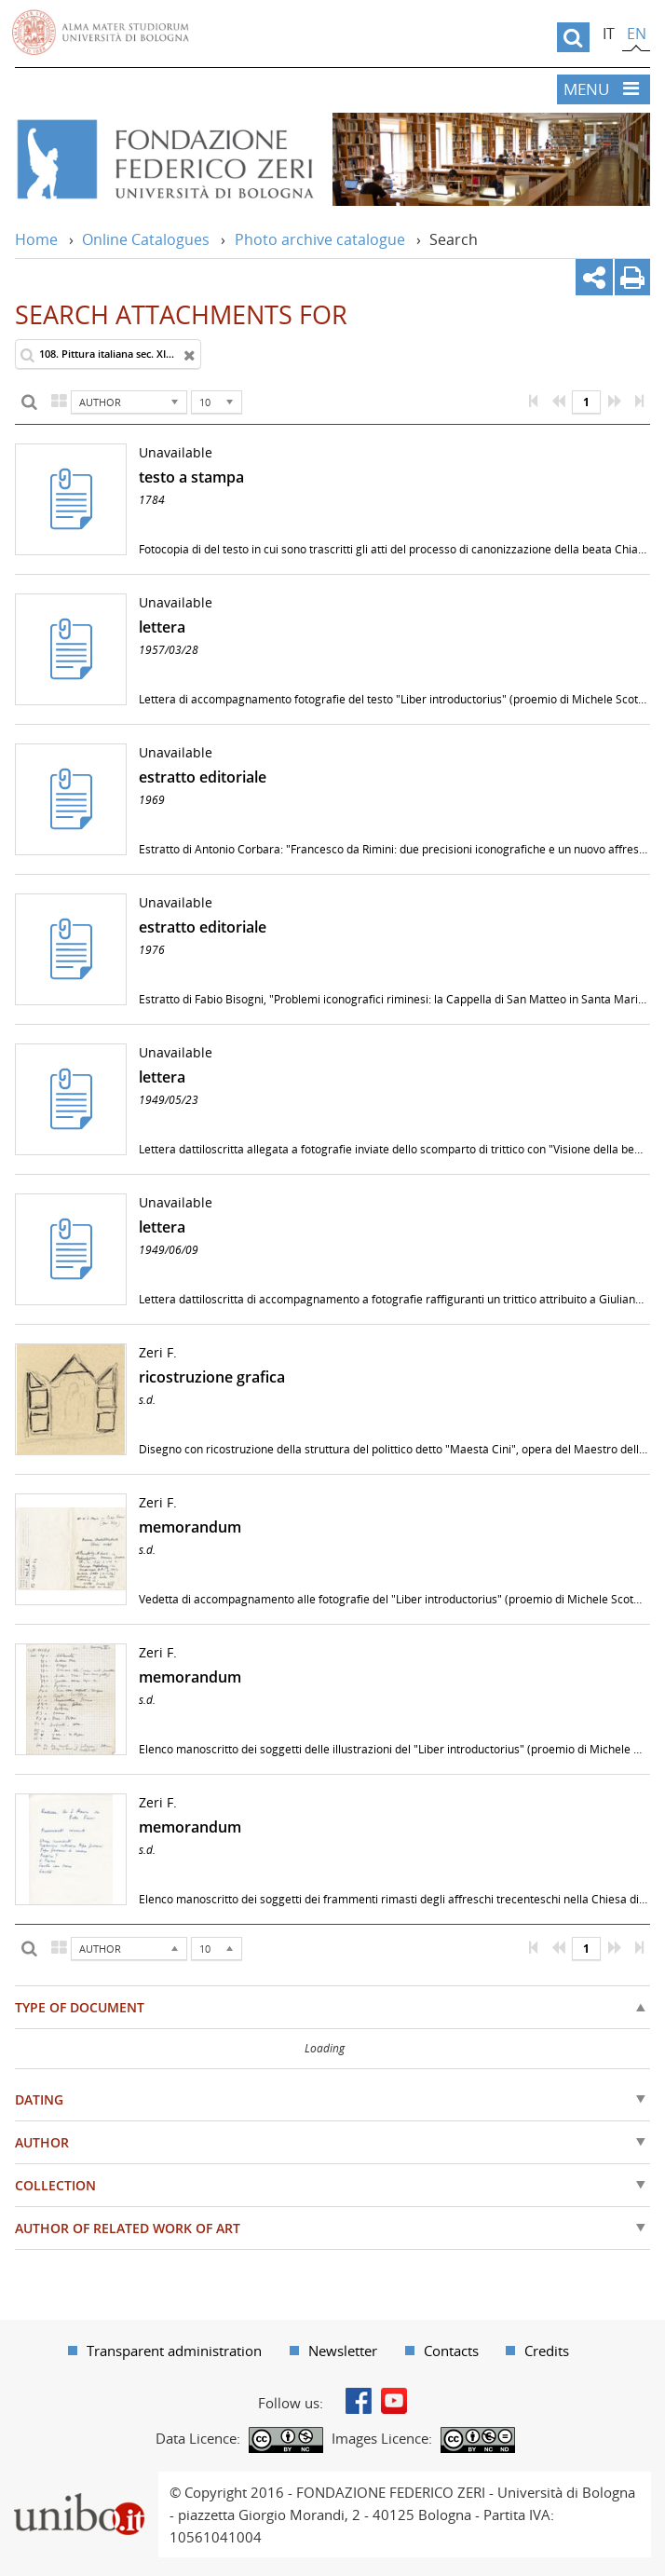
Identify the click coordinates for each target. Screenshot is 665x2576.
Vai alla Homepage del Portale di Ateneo (100, 32)
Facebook (359, 2401)
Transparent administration (174, 2350)
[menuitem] (165, 2350)
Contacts (451, 2350)
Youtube (394, 2401)
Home (36, 239)
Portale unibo (78, 2483)
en (636, 33)
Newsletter (342, 2350)
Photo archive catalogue (320, 239)
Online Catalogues (146, 239)
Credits (546, 2350)
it (609, 33)
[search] (573, 37)
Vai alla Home (164, 159)
